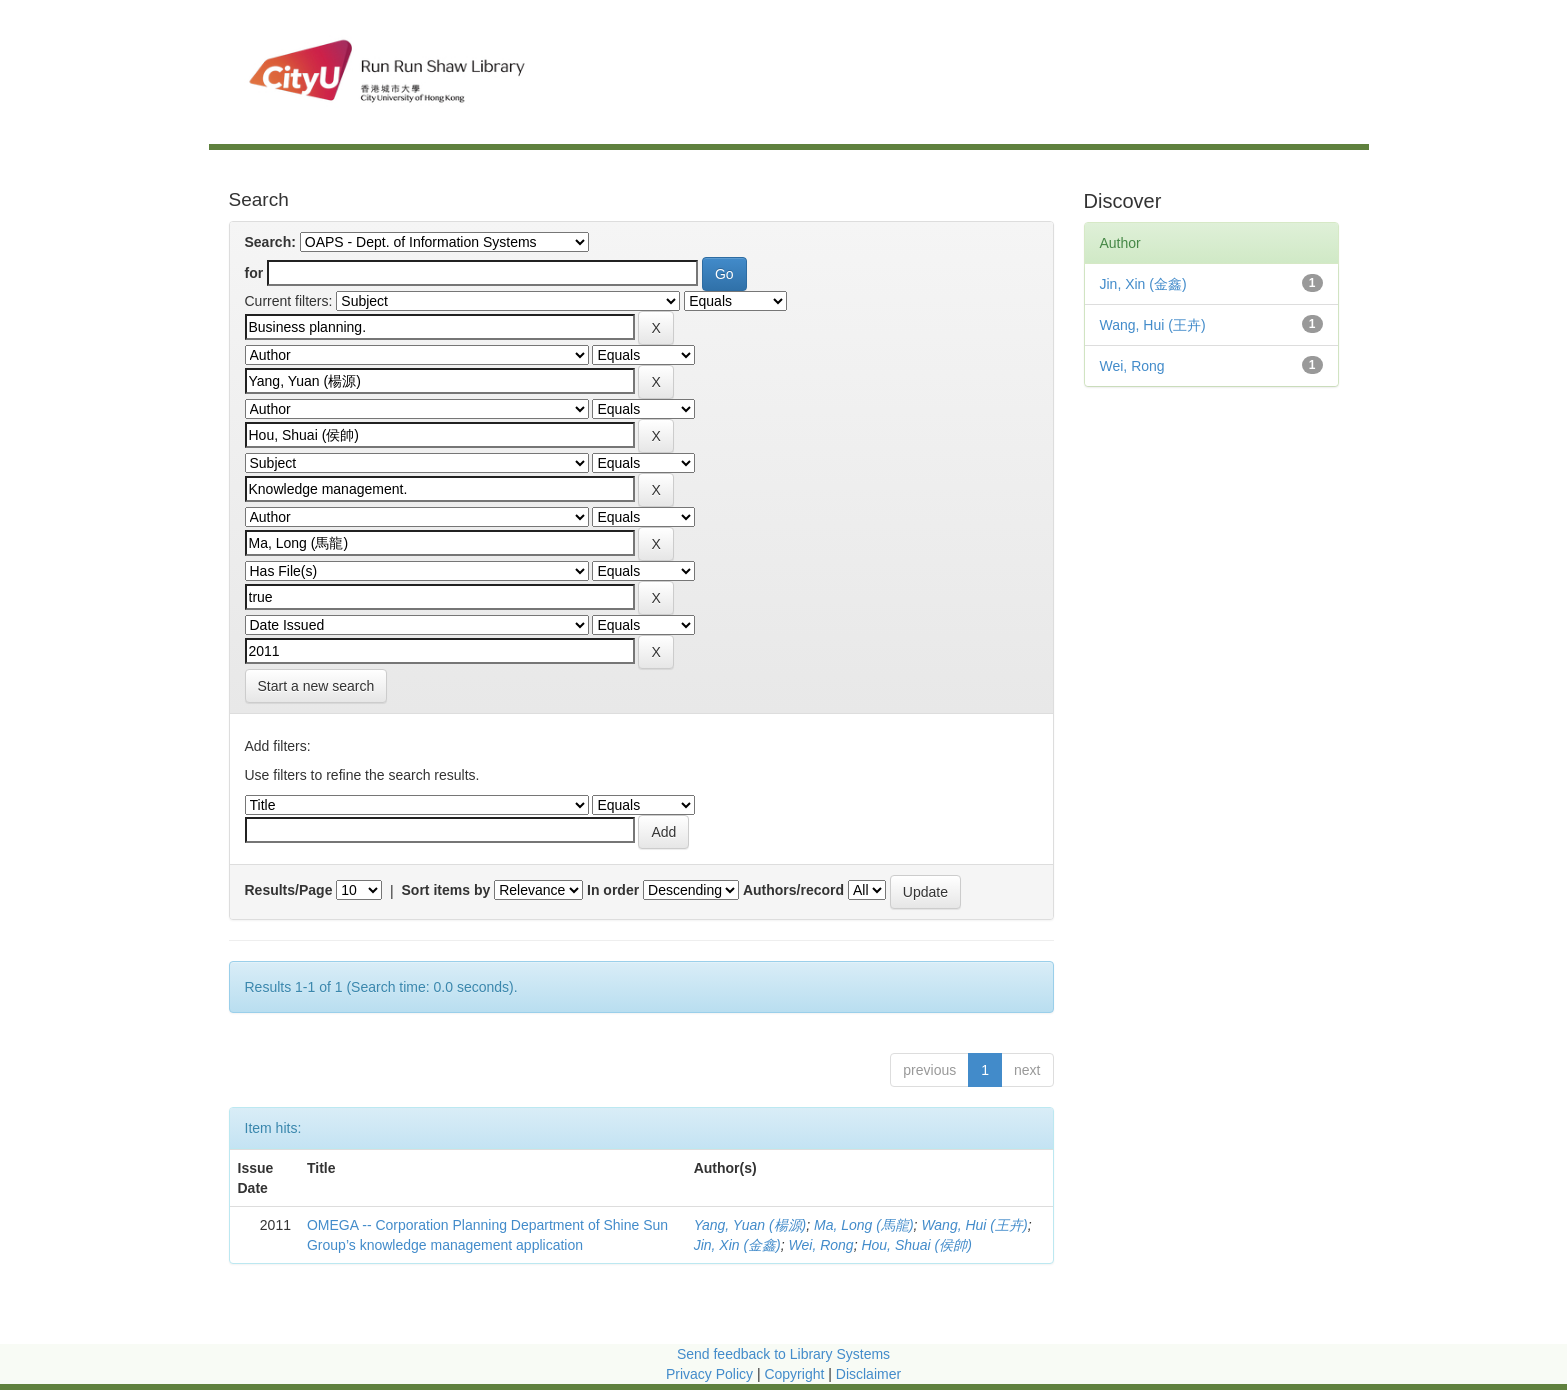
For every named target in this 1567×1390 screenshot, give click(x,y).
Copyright (796, 1374)
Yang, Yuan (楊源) (750, 1225)
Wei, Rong (821, 1245)
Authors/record (793, 890)
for (254, 273)
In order (613, 890)
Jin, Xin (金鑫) (737, 1245)
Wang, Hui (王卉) (974, 1225)
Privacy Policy (709, 1374)
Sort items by (446, 890)
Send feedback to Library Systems (783, 1354)
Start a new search (316, 686)
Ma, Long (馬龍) (864, 1225)
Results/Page (289, 890)
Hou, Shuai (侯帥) (916, 1245)
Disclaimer (868, 1374)
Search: (270, 242)
